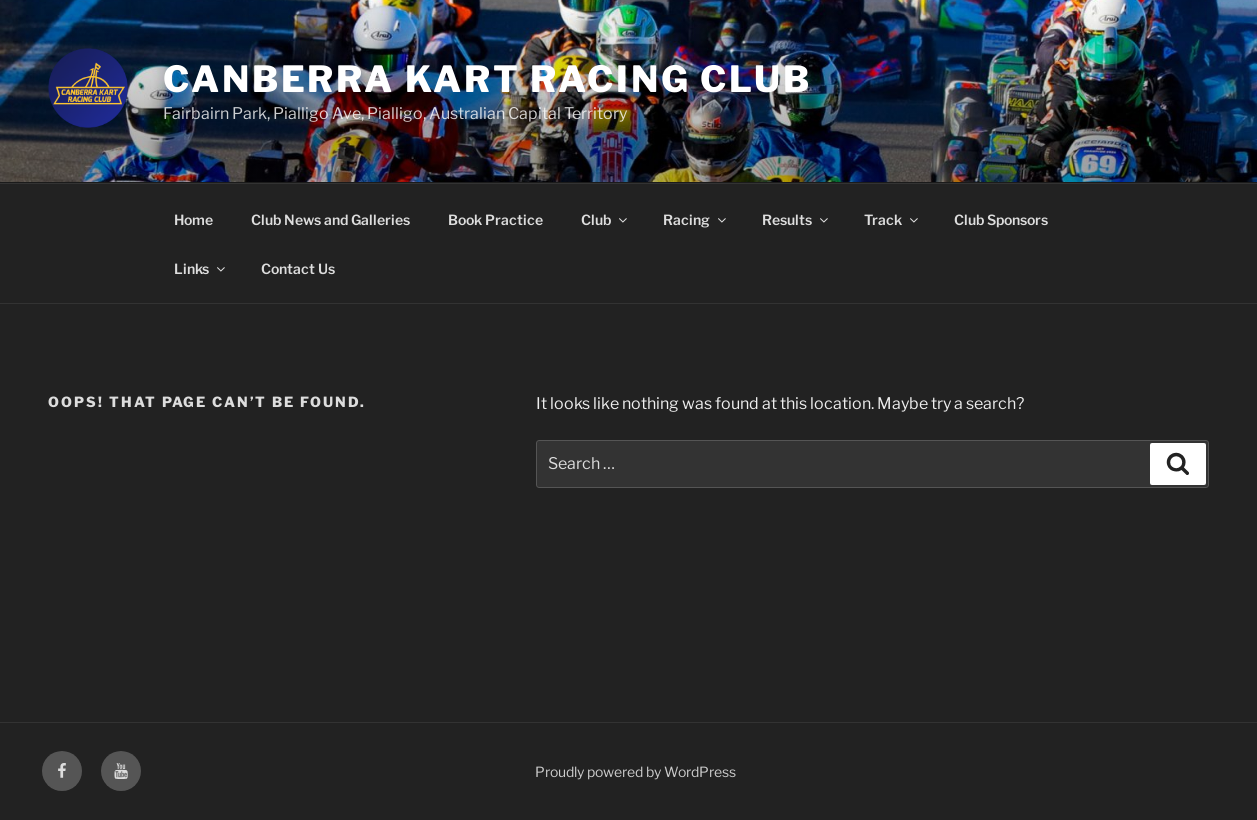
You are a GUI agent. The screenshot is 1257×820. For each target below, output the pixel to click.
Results (796, 219)
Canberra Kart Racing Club (487, 79)
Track (892, 219)
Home (193, 219)
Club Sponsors (1001, 219)
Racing (696, 219)
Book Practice (495, 219)
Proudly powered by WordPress (635, 771)
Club (605, 219)
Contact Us (298, 268)
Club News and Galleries (330, 219)
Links (201, 268)
